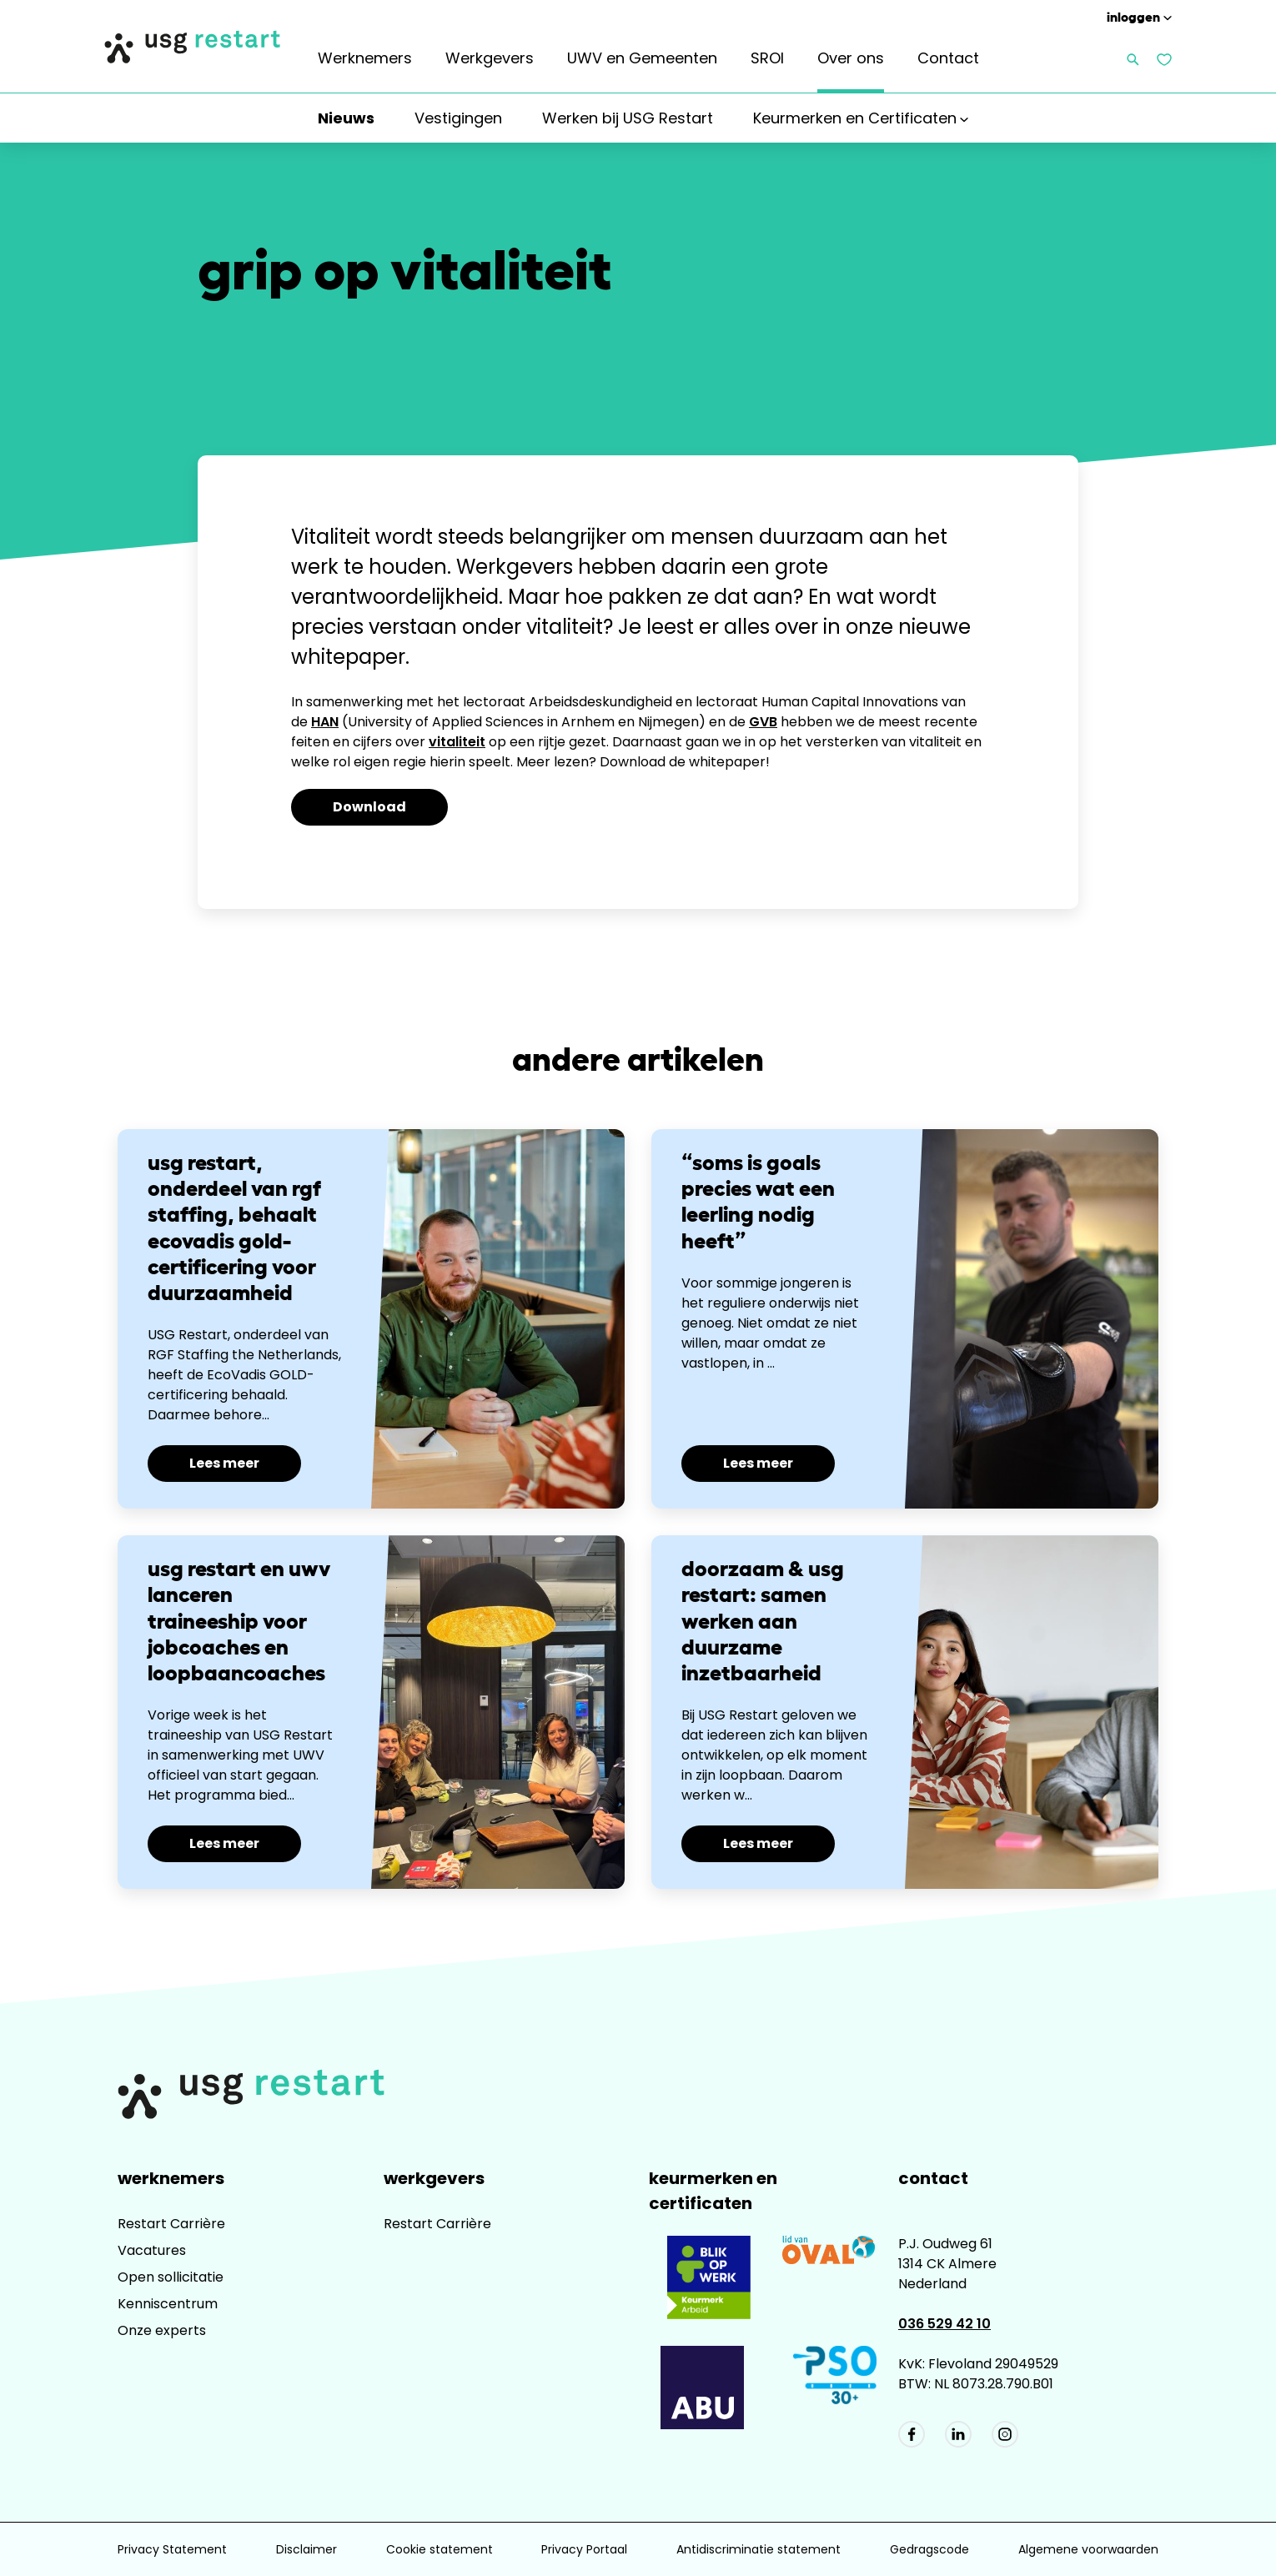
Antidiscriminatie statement (758, 2549)
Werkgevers (489, 58)
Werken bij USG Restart (627, 118)
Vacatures (152, 2250)
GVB (763, 721)
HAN (325, 721)
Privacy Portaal (584, 2549)
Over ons (850, 58)
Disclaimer (306, 2549)
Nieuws (346, 118)
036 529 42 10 (944, 2323)
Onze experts (162, 2330)
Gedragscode (929, 2549)
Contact (948, 58)
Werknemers (365, 58)
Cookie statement (439, 2549)
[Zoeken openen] (1133, 60)
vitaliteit (457, 741)
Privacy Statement (172, 2549)
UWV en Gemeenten (642, 58)
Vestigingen (458, 118)
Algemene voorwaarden (1088, 2549)
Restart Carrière (171, 2223)
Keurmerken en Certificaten (713, 2191)
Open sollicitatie (171, 2277)
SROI (767, 58)
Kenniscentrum (168, 2303)
